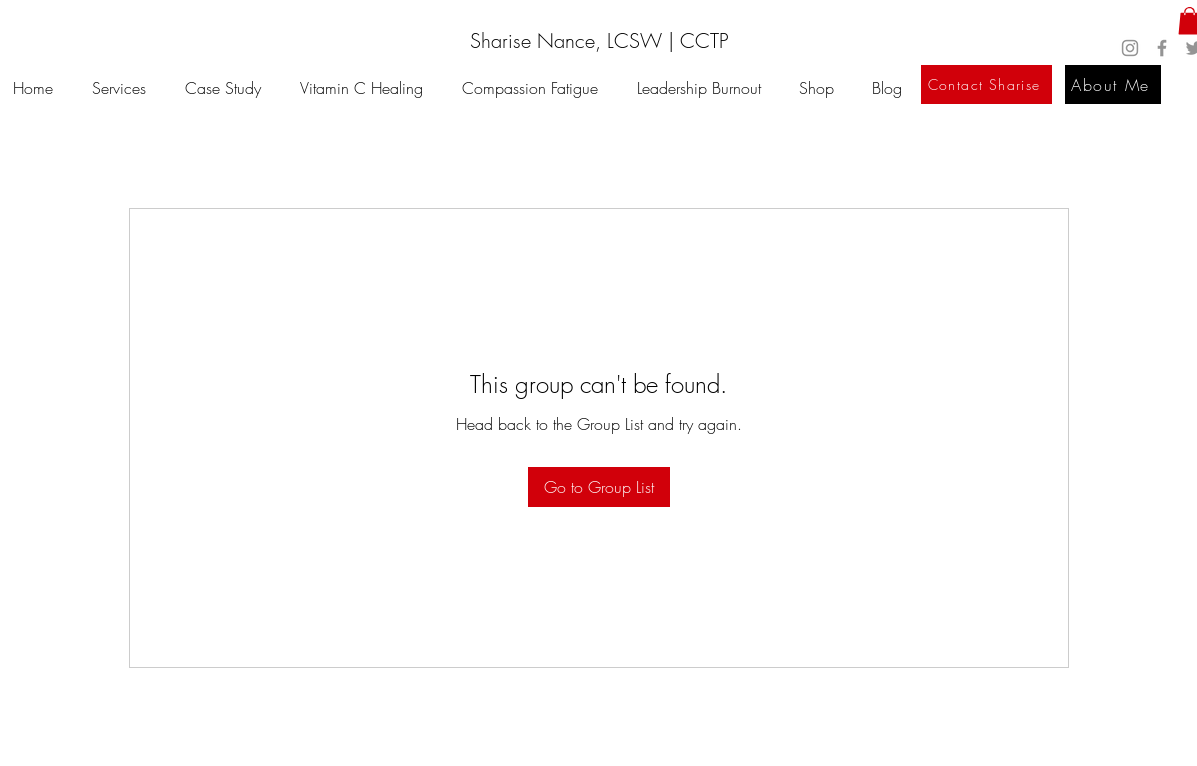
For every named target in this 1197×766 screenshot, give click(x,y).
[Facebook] (1162, 48)
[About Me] (1113, 84)
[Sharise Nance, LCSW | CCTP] (599, 41)
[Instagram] (1130, 48)
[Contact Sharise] (986, 84)
